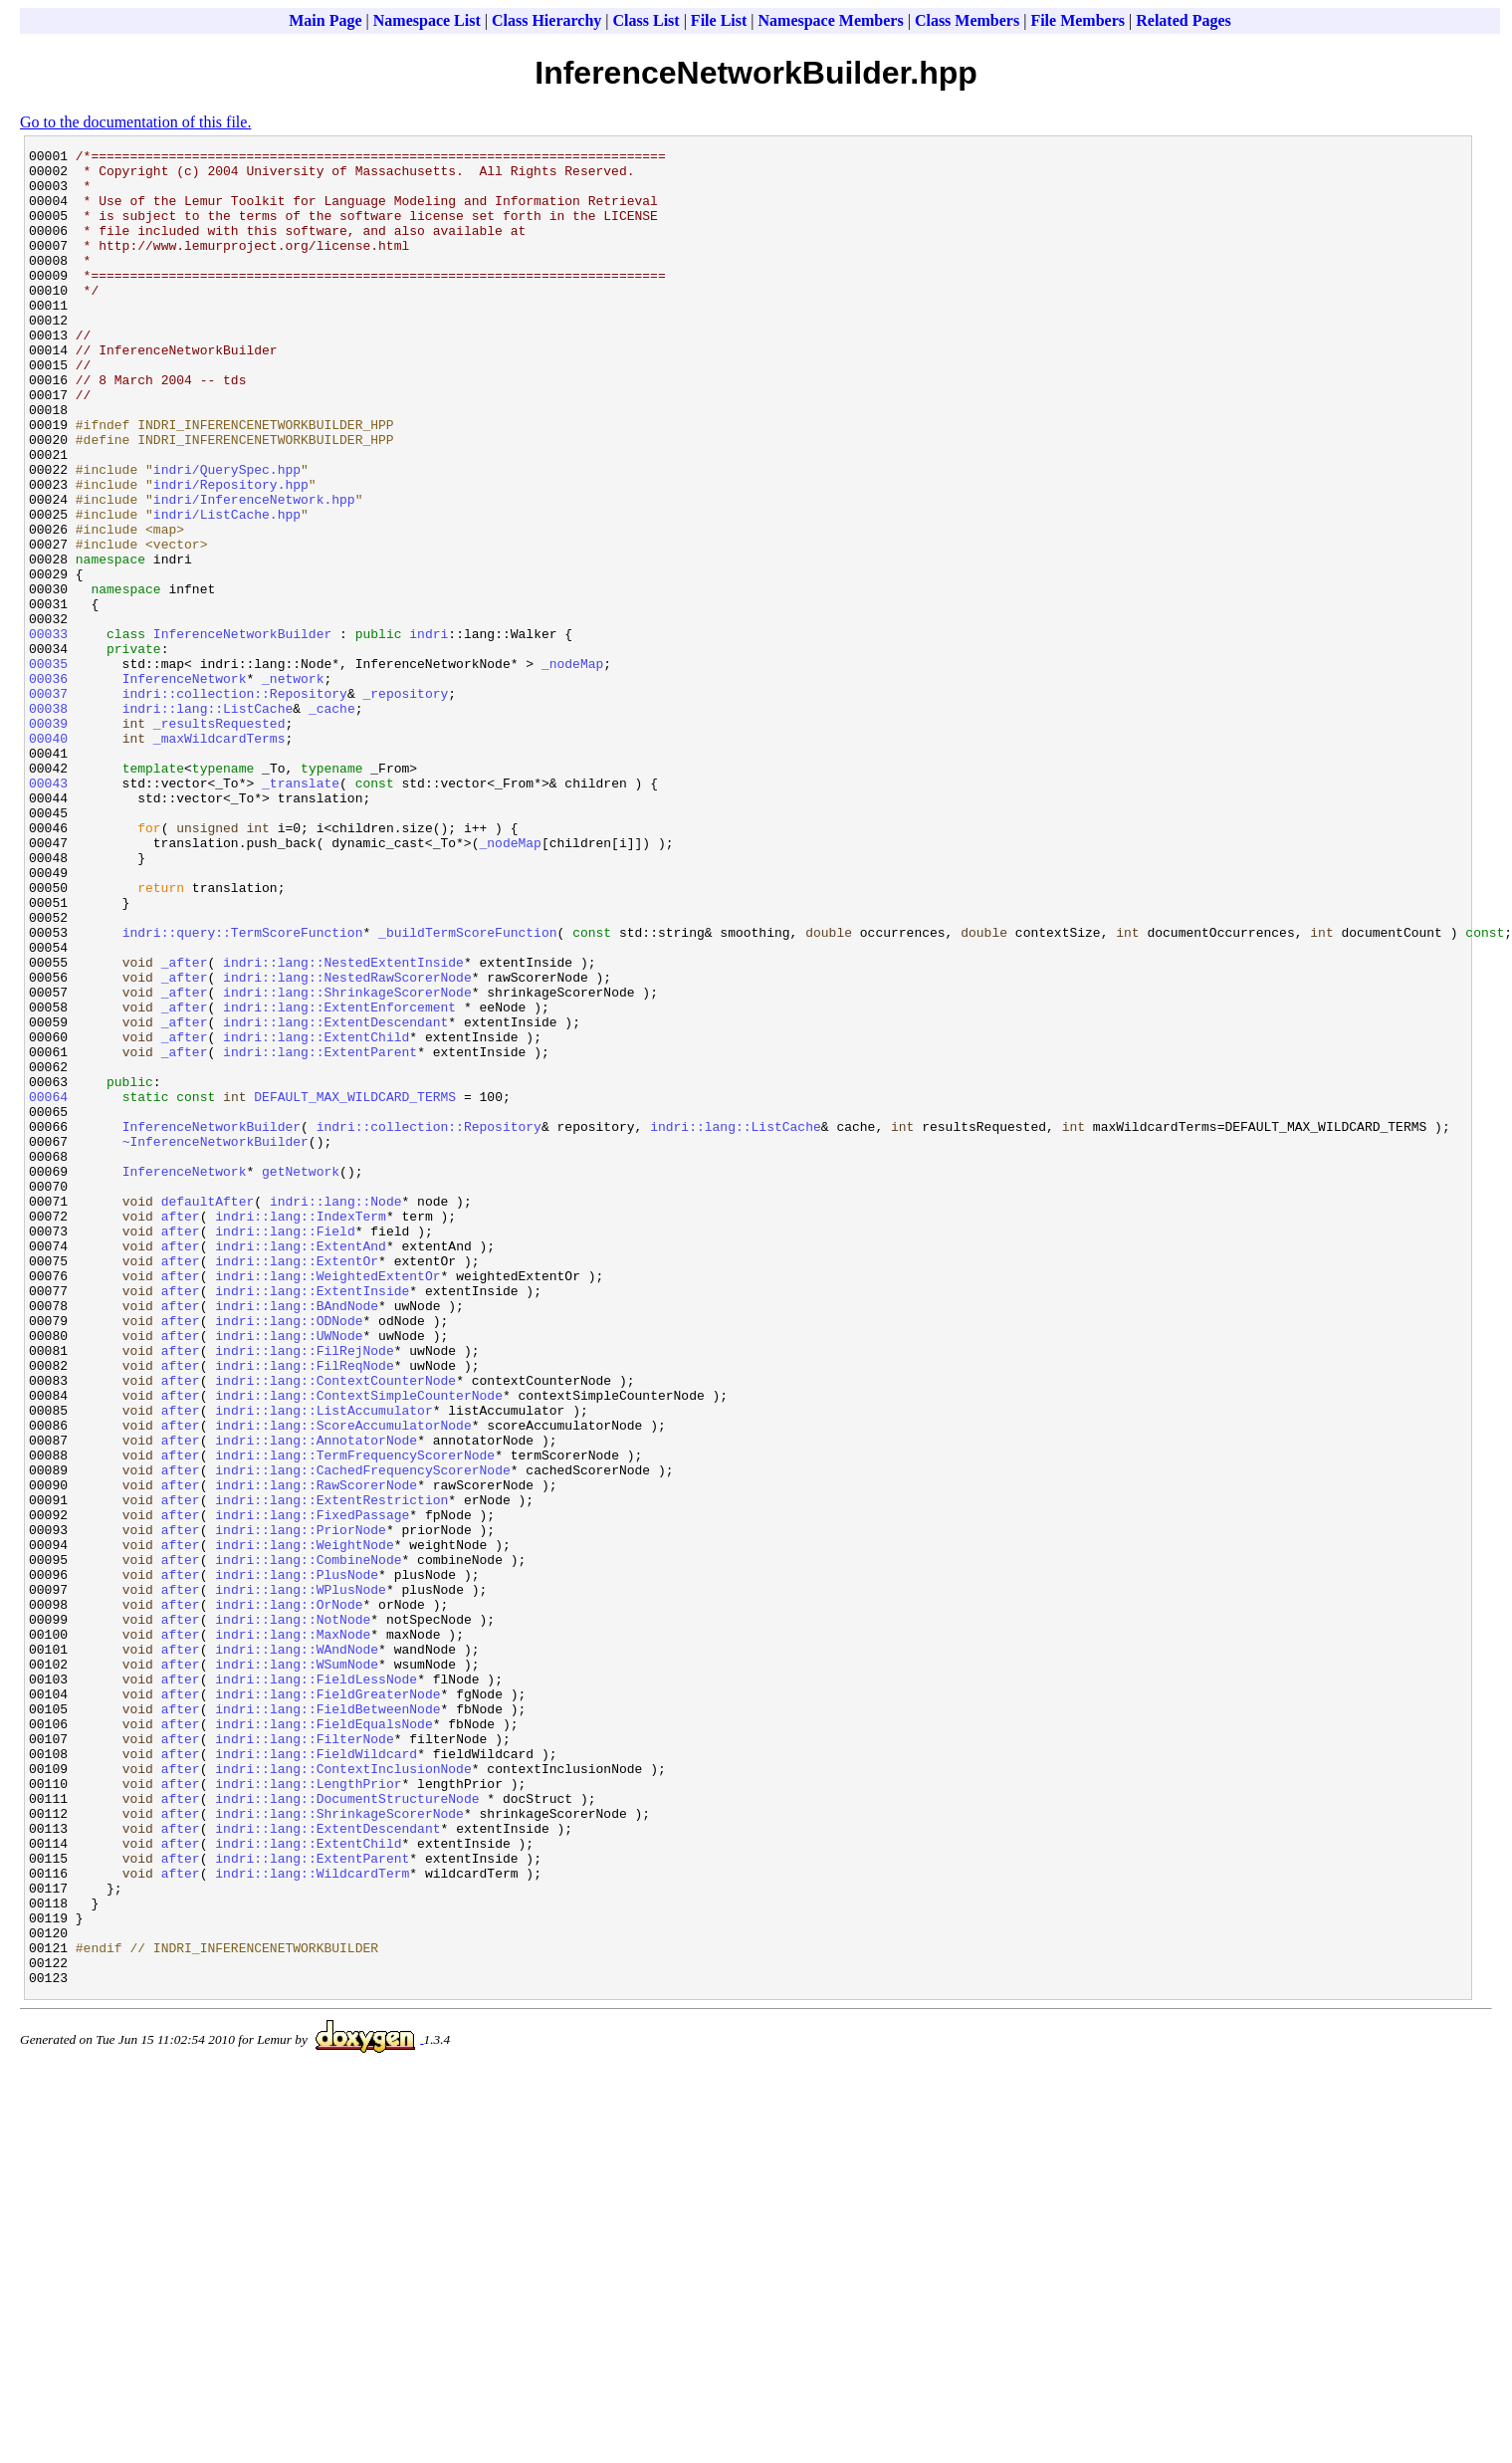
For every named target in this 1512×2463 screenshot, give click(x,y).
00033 (48, 732)
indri (428, 732)
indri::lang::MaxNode (292, 1932)
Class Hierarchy (546, 20)
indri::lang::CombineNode (308, 1843)
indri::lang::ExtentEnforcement (339, 1180)
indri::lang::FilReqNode (304, 1610)
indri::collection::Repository (234, 803)
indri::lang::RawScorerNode (316, 1753)
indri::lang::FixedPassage (312, 1789)
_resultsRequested (219, 839)
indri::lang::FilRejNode (304, 1592)
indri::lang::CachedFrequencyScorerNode (362, 1735)
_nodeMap (572, 768)
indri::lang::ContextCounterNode (335, 1628)
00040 (48, 857)
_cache (332, 821)
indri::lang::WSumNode (296, 1968)
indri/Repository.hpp (231, 552)
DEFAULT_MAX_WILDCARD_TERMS (355, 1287)
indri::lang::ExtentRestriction (331, 1771)
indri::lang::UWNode (288, 1574)
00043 (48, 911)
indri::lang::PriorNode (300, 1807)
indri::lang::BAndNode (296, 1538)
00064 (48, 1287)
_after (184, 1126)
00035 (48, 768)
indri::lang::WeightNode (304, 1825)
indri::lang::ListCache (208, 821)
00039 (48, 839)
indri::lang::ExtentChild (316, 1216)
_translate (300, 911)
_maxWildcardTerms (219, 857)
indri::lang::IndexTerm (300, 1431)
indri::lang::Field (284, 1448)
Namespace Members (831, 20)
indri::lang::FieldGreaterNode (327, 2004)
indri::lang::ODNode (288, 1556)
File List (719, 20)
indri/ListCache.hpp (227, 588)
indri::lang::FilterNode (304, 2058)
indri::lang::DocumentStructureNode (347, 2129)
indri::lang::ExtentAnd (300, 1466)
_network (293, 785)
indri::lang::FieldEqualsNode (323, 2040)
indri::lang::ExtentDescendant (335, 1198)
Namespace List (427, 20)
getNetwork (300, 1377)
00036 (48, 785)
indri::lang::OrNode (288, 1896)
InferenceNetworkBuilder (242, 732)
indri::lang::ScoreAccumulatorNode (343, 1681)
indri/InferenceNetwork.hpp (254, 570)
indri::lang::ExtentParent (320, 1233)
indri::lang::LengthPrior (308, 2112)
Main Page (325, 20)
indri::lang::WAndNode (296, 1950)
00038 (48, 821)
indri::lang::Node (336, 1413)
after (180, 1431)
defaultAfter (208, 1413)
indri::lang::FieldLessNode (316, 1986)
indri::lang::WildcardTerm (312, 2219)
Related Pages (1183, 20)
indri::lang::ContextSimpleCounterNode (359, 1646)
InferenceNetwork (184, 785)
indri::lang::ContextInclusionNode (343, 2094)
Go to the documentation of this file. (135, 121)
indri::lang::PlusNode (296, 1861)
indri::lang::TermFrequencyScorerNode (355, 1717)
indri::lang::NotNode (292, 1914)
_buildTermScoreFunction (467, 1090)
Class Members (967, 20)
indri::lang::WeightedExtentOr (327, 1502)
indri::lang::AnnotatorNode (316, 1699)
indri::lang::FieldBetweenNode (327, 2022)
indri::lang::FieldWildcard (316, 2076)
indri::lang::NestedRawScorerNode (347, 1144)
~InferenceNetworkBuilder (215, 1341)
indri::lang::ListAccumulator (323, 1664)
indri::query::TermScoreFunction (242, 1090)
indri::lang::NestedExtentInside (343, 1126)
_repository (405, 803)
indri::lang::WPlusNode (300, 1879)
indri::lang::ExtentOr (296, 1484)
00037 (48, 803)
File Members (1077, 20)
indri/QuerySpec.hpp (227, 535)
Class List (646, 20)
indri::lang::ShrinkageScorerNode (347, 1162)
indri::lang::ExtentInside (312, 1520)
